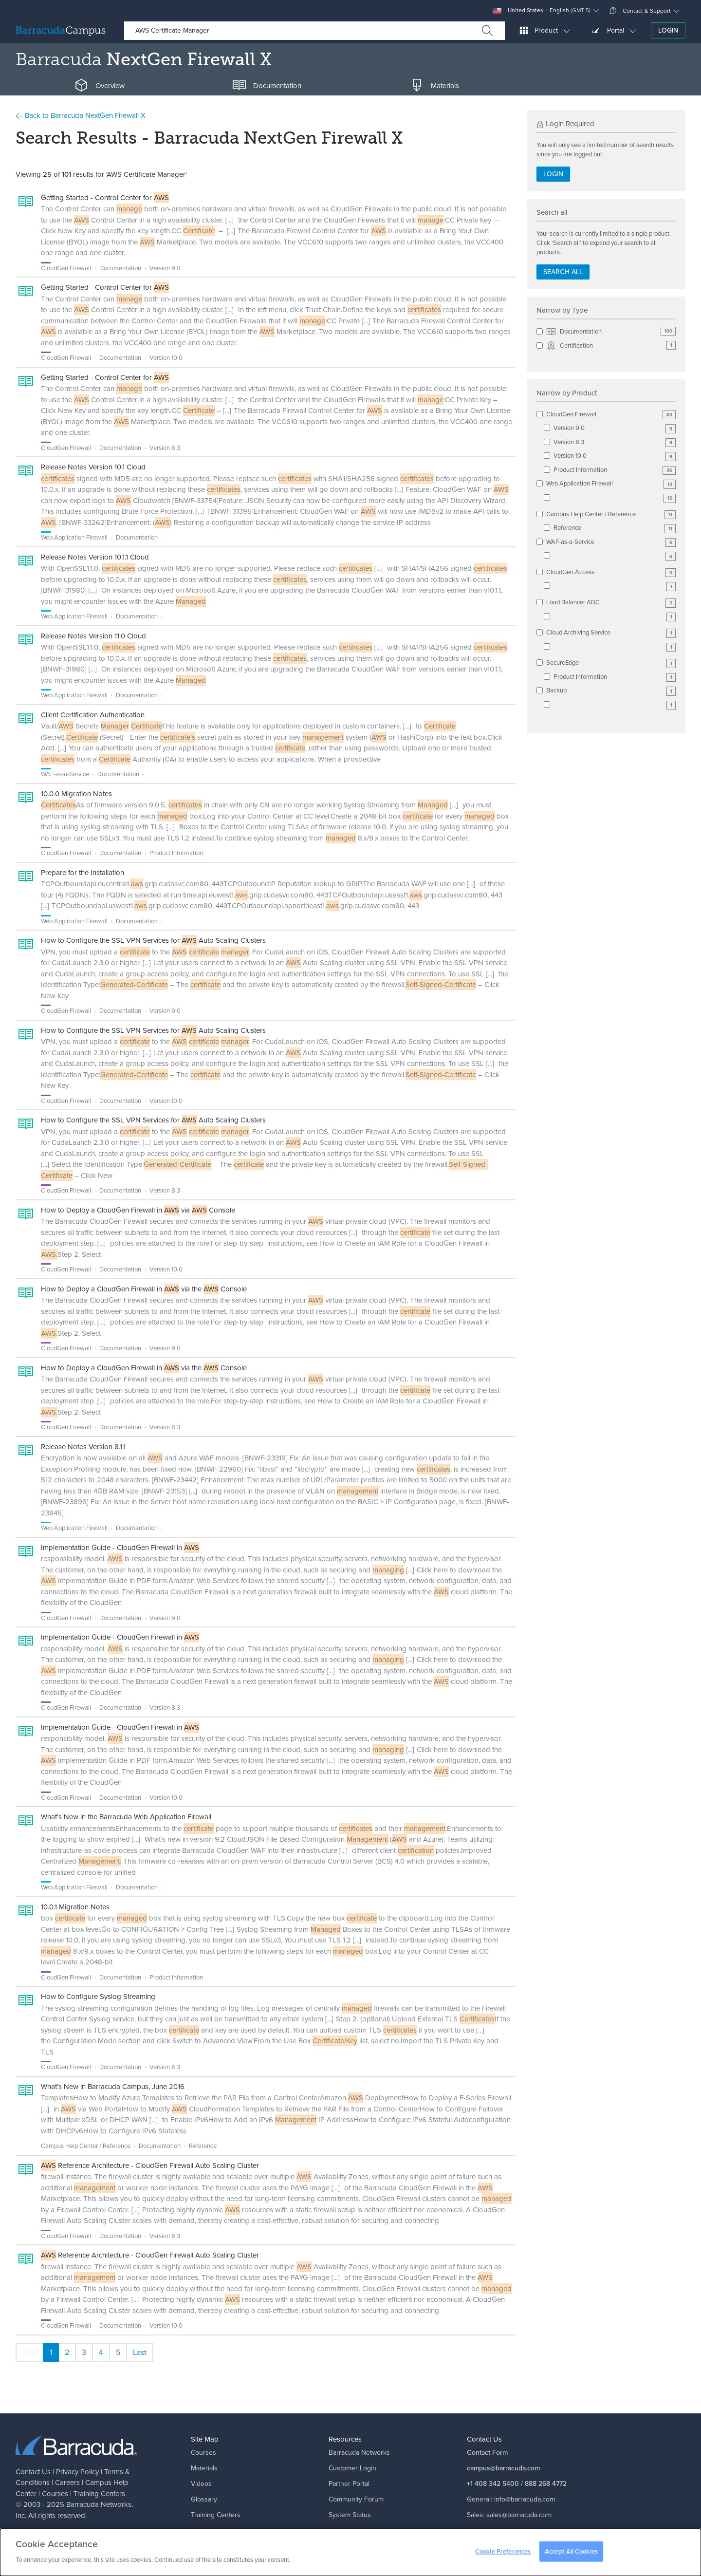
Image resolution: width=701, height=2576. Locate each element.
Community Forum (356, 2499)
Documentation (611, 332)
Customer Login (352, 2468)
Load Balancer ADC (611, 602)
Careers (67, 2482)
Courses (55, 2493)
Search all (563, 272)
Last (140, 2352)
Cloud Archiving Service (611, 633)
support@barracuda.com (530, 2530)
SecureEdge (611, 663)
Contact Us (33, 2471)
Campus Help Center (222, 2530)
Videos (201, 2484)
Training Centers (99, 2493)
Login (668, 30)
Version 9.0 (614, 428)
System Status (350, 2515)
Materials (204, 2468)
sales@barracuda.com (519, 2515)
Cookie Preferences (503, 2554)
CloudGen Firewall (611, 415)
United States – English (541, 10)
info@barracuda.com (524, 2499)
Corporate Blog (351, 2530)
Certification (611, 346)
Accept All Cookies (571, 2554)
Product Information (614, 470)
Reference (614, 528)
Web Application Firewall (611, 484)
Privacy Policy (77, 2471)
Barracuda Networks (98, 2504)
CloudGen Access (611, 572)
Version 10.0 (614, 456)
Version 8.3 (614, 442)
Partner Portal (349, 2484)
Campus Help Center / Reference (611, 514)
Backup (611, 691)
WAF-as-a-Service (611, 542)
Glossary (204, 2499)
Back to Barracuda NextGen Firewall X (81, 115)
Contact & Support (640, 10)
